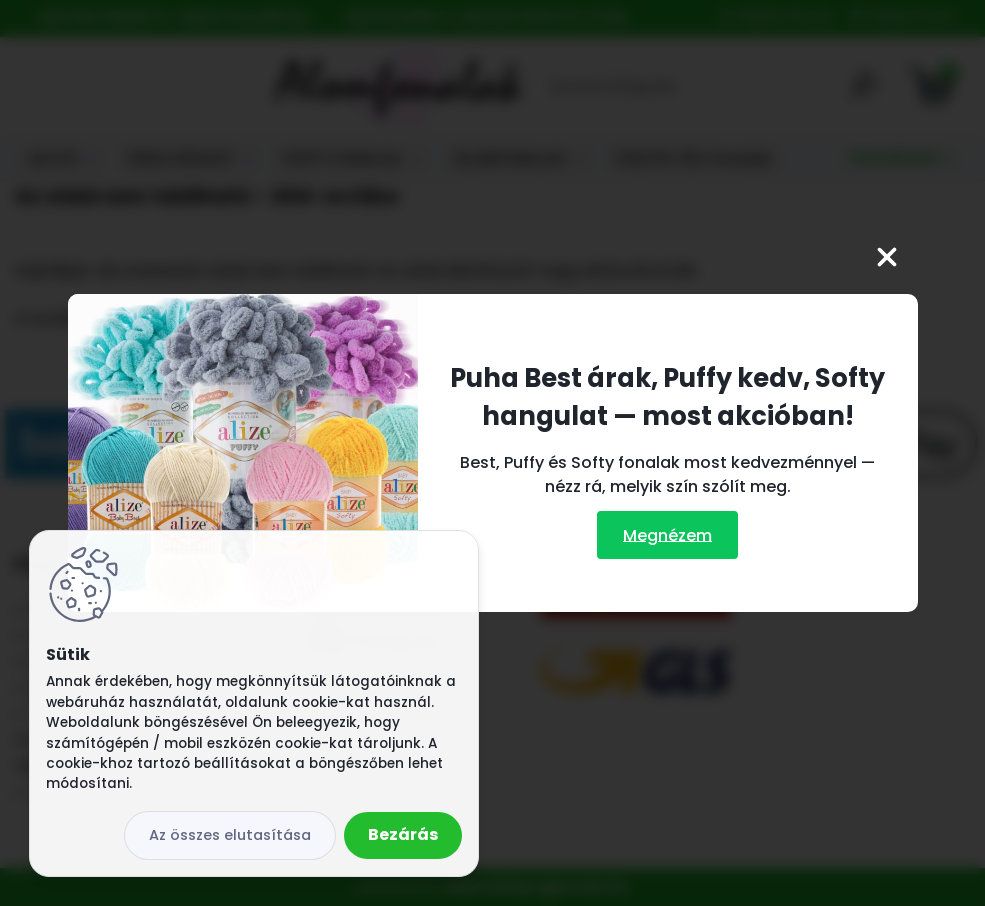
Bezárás (403, 834)
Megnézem (667, 534)
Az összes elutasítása (230, 835)
